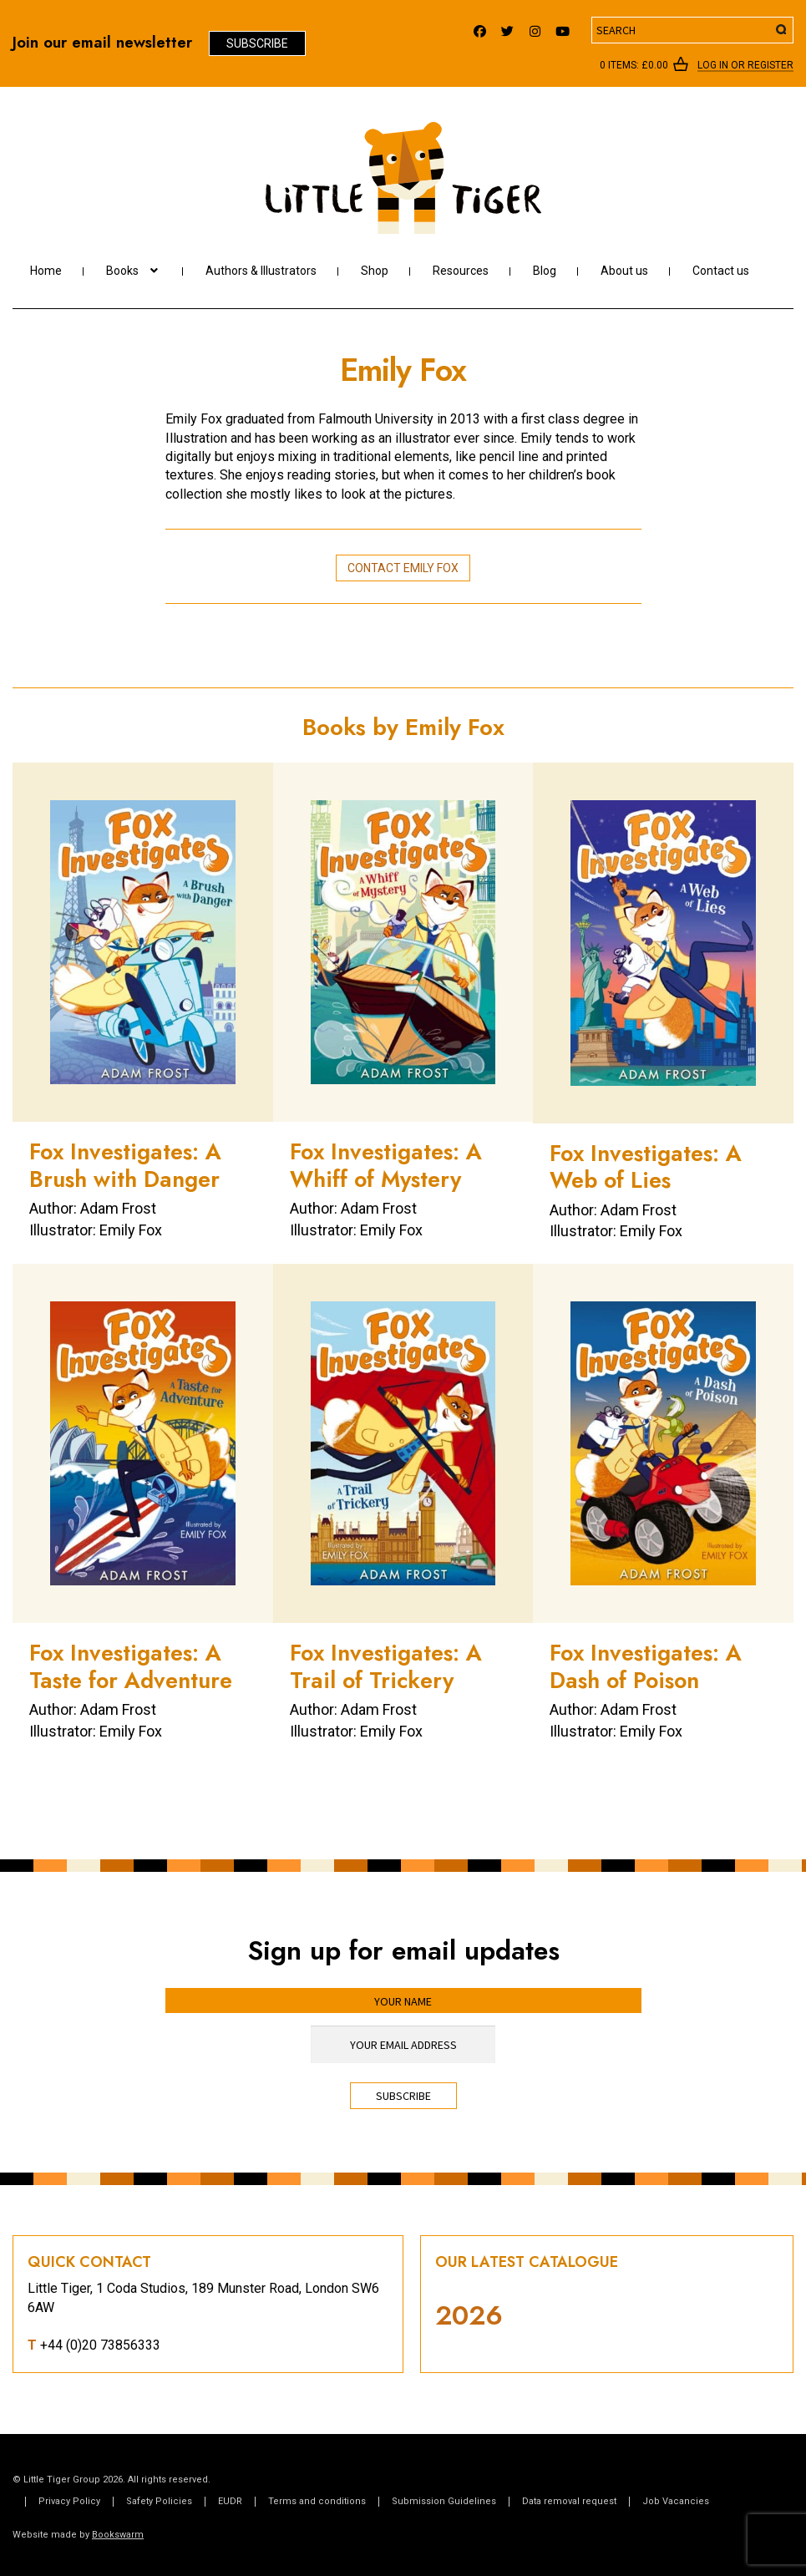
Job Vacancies (675, 2501)
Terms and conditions (317, 2501)
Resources (461, 270)
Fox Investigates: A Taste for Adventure (130, 1666)
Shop (374, 270)
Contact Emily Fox (403, 568)
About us (624, 270)
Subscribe (257, 43)
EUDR (230, 2501)
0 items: (634, 65)
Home (46, 270)
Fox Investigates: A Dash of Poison (646, 1666)
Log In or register (745, 66)
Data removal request (569, 2501)
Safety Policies (159, 2501)
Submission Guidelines (444, 2501)
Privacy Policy (69, 2501)
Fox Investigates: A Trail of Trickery (386, 1666)
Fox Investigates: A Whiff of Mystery (386, 1164)
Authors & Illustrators (261, 270)
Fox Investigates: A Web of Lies (646, 1166)
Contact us (720, 270)
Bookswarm (118, 2534)
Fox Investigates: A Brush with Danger (125, 1164)
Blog (544, 270)
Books (122, 270)
